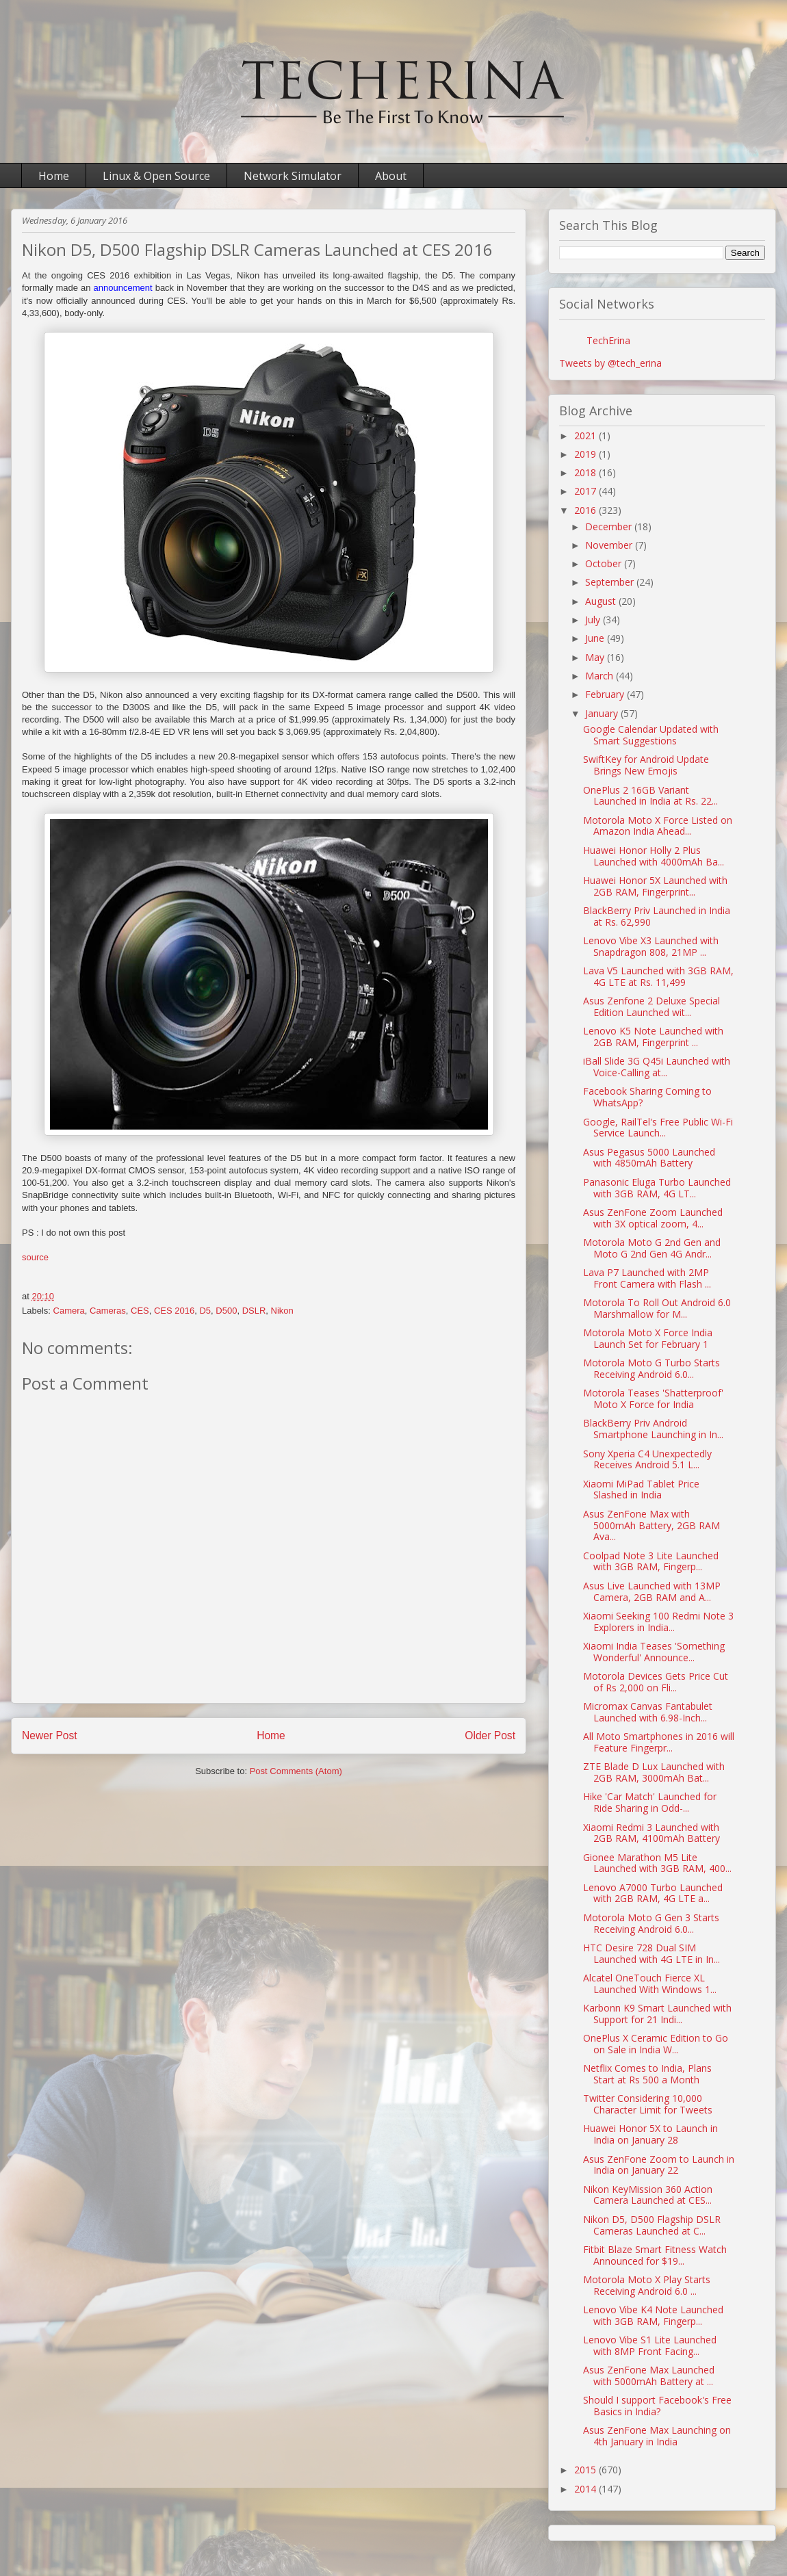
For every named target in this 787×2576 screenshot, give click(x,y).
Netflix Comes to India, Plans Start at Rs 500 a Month (647, 2073)
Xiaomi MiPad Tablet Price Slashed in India (641, 1489)
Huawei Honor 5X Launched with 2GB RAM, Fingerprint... (655, 886)
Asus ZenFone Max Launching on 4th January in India (657, 2435)
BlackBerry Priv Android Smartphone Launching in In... (653, 1428)
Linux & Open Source (156, 175)
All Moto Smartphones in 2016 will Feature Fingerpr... (658, 1742)
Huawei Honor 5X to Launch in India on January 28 (650, 2134)
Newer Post (49, 1735)
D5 (205, 1310)
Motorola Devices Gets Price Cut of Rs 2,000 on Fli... (655, 1681)
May (596, 657)
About (391, 175)
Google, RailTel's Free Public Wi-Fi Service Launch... (658, 1127)
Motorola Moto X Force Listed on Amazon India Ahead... (657, 826)
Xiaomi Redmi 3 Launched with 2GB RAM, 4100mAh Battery (651, 1833)
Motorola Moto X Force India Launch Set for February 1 (647, 1338)
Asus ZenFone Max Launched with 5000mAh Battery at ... (648, 2375)
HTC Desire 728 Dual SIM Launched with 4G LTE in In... (651, 1953)
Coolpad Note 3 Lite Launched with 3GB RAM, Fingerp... (651, 1561)
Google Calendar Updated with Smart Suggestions (651, 735)
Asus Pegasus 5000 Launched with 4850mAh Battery (649, 1157)
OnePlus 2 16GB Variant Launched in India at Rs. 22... (650, 795)
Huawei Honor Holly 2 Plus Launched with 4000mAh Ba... (653, 856)
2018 (586, 472)
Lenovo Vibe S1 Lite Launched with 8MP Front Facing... (650, 2345)
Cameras (108, 1310)
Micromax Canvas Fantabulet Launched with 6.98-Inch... (647, 1712)
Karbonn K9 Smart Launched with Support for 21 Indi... (657, 2013)
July (594, 619)
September (610, 581)
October (604, 563)
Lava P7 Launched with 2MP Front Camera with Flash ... (647, 1278)
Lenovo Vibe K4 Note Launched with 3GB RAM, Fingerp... (653, 2315)
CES (140, 1310)
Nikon (282, 1310)
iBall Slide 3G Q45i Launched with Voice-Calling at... (656, 1066)
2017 (586, 490)
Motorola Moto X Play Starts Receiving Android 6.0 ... (646, 2285)
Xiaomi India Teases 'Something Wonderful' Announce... (654, 1651)
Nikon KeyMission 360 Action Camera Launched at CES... (647, 2195)
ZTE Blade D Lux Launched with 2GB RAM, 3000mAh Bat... (654, 1772)
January (603, 713)
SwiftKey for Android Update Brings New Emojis (646, 765)
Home (53, 175)
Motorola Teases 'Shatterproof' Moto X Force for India (653, 1398)
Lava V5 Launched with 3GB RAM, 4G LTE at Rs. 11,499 (658, 976)
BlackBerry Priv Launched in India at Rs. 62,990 (656, 916)
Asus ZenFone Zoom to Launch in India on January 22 (658, 2164)
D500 (226, 1310)
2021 (586, 435)
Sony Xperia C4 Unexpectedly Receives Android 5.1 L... (647, 1459)
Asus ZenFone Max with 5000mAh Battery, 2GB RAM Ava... (651, 1525)
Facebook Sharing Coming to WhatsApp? (647, 1096)
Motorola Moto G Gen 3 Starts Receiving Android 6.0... (651, 1923)
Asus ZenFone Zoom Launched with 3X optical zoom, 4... (653, 1218)
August (602, 601)
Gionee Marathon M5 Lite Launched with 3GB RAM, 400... (657, 1863)
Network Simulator (292, 175)
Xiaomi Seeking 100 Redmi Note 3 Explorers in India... (658, 1621)
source (35, 1257)
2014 (586, 2488)
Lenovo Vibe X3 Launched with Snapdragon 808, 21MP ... (651, 946)
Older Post (490, 1735)
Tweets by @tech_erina (610, 362)
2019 (586, 453)
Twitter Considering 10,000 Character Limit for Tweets (647, 2104)
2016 (586, 510)
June (596, 638)
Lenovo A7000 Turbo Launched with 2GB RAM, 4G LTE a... (653, 1893)
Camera (69, 1310)
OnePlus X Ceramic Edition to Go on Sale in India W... (655, 2043)
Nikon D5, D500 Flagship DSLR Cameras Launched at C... (652, 2225)
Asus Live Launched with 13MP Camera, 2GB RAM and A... (652, 1591)
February (606, 694)
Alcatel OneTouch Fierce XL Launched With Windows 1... (650, 1983)
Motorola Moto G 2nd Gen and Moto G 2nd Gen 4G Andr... (652, 1248)
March (600, 675)
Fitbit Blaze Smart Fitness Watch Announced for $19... (655, 2255)
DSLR (254, 1310)
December (609, 526)
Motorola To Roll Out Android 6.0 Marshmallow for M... (657, 1308)
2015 (586, 2469)
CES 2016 (174, 1310)
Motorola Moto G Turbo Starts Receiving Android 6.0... (651, 1368)
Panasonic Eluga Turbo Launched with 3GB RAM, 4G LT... (657, 1187)
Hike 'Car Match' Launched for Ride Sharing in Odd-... (650, 1802)
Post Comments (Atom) (296, 1771)
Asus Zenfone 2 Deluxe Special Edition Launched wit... (651, 1006)
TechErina (608, 340)
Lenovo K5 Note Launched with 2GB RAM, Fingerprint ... (653, 1036)
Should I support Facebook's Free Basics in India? (657, 2405)
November (610, 544)
